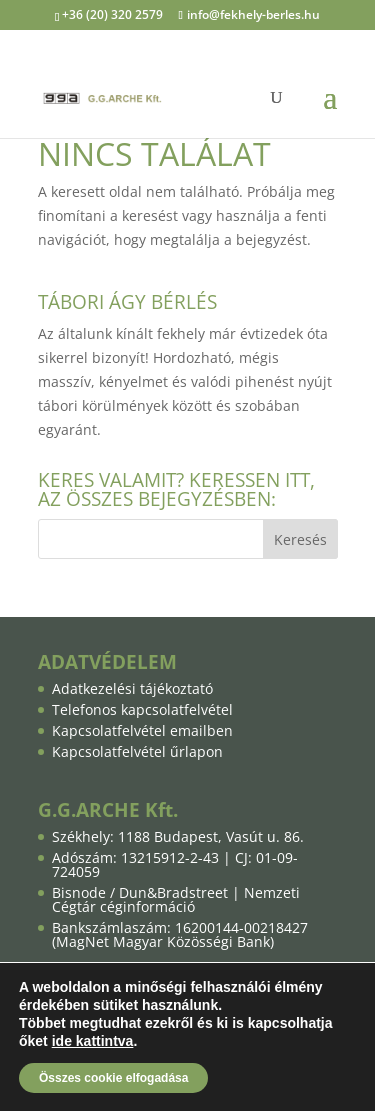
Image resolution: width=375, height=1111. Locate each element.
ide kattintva (93, 1041)
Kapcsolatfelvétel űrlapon (137, 751)
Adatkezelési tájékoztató (132, 688)
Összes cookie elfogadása (113, 1078)
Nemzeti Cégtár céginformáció (176, 899)
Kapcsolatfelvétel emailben (142, 730)
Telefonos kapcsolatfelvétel (142, 709)
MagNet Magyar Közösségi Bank (163, 941)
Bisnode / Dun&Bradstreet (140, 892)
